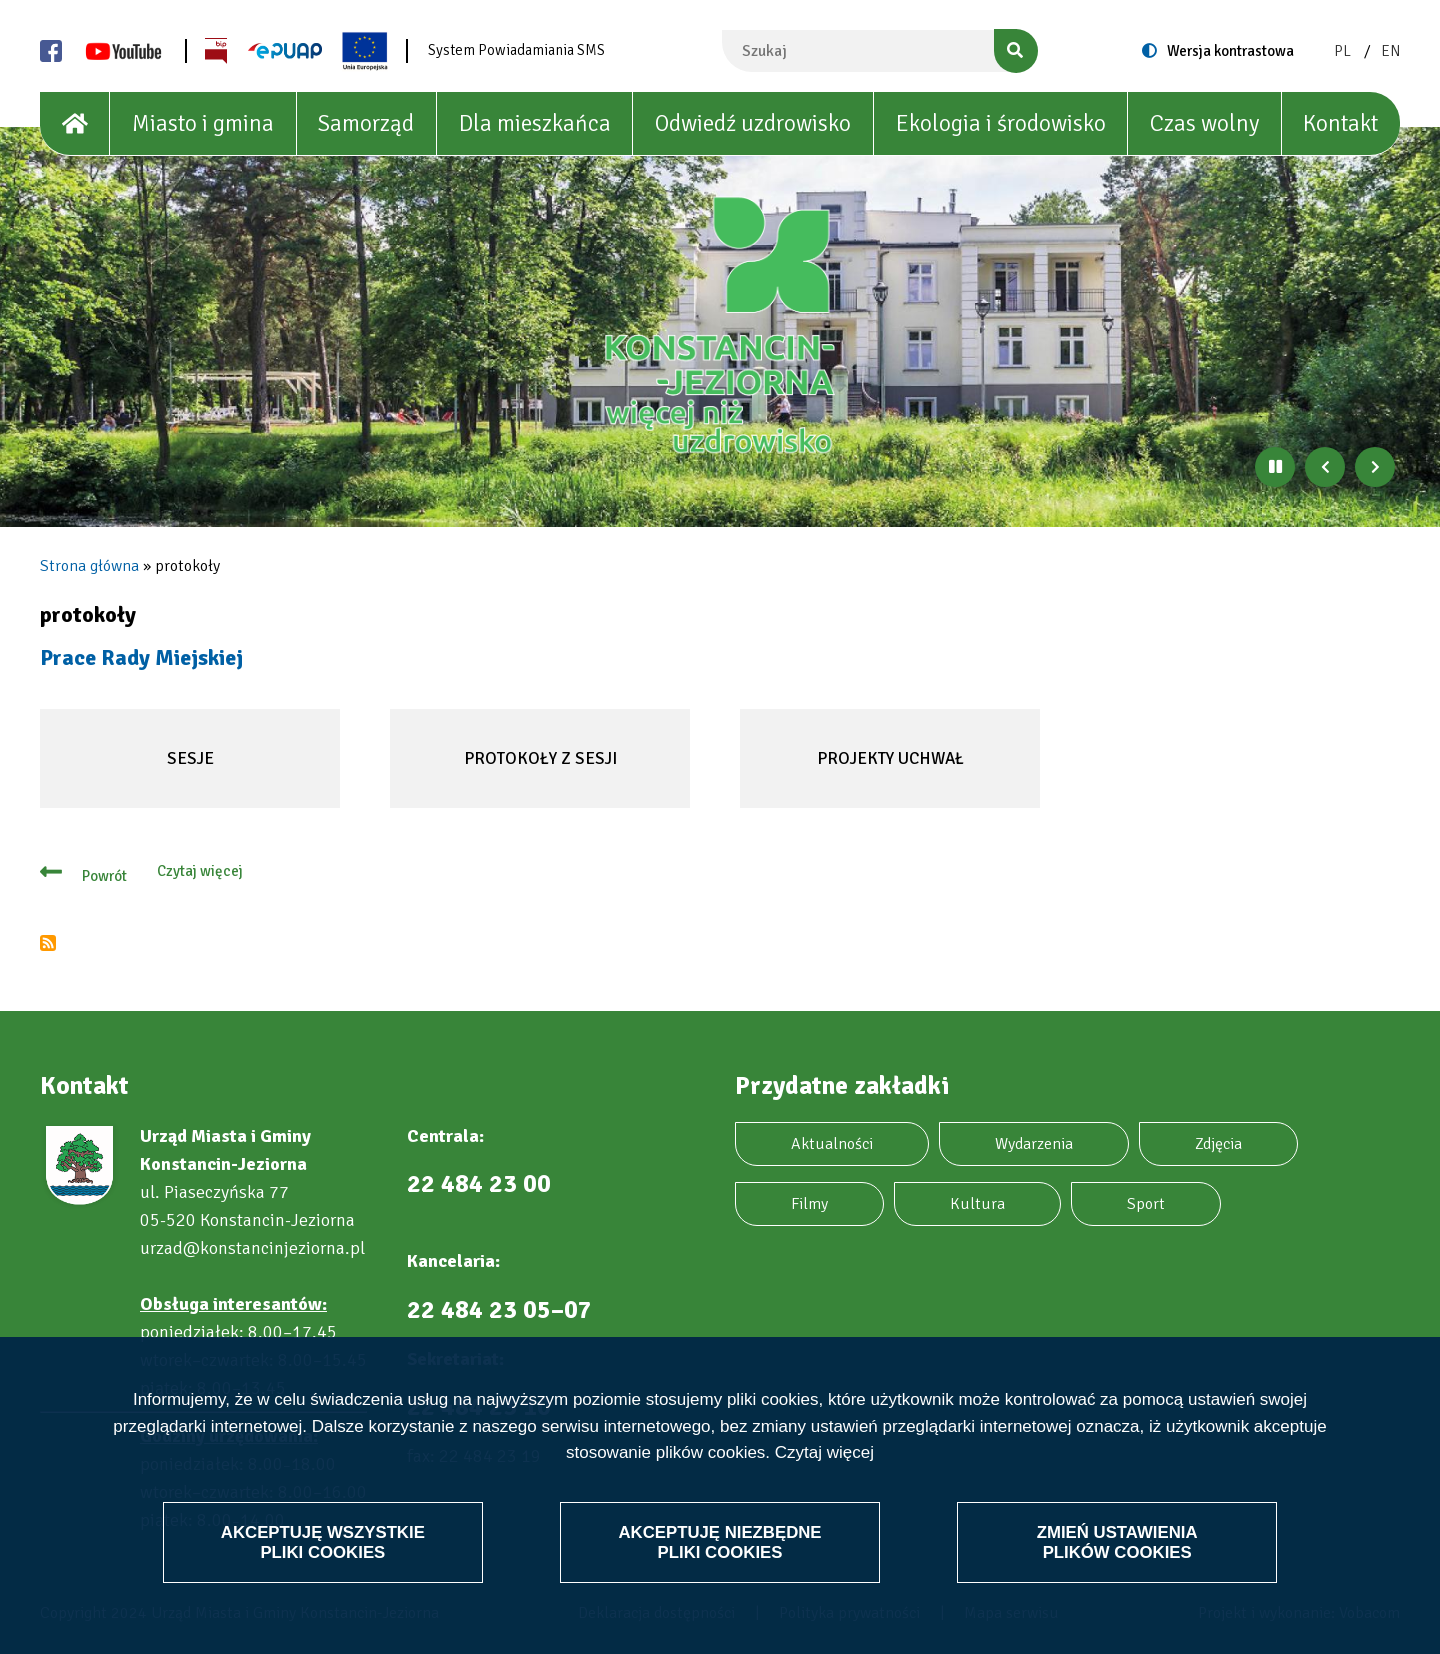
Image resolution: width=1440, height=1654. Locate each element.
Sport (1146, 1204)
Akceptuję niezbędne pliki (720, 1541)
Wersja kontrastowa (1230, 51)
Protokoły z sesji (533, 778)
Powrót (104, 876)
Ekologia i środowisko (1001, 123)
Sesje (157, 778)
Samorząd (366, 123)
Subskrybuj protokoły (48, 943)
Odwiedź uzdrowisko (753, 123)
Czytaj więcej (824, 1452)
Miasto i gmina (203, 123)
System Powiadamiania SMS (516, 50)
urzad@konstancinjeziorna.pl (252, 1248)
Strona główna (89, 566)
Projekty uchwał (882, 778)
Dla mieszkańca (535, 123)
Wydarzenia (1034, 1144)
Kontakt (1340, 123)
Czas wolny (1204, 123)
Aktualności (832, 1144)
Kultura (977, 1204)
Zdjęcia (1218, 1144)
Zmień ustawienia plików (1116, 1541)
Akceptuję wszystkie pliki (323, 1541)
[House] (75, 124)
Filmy (809, 1204)
